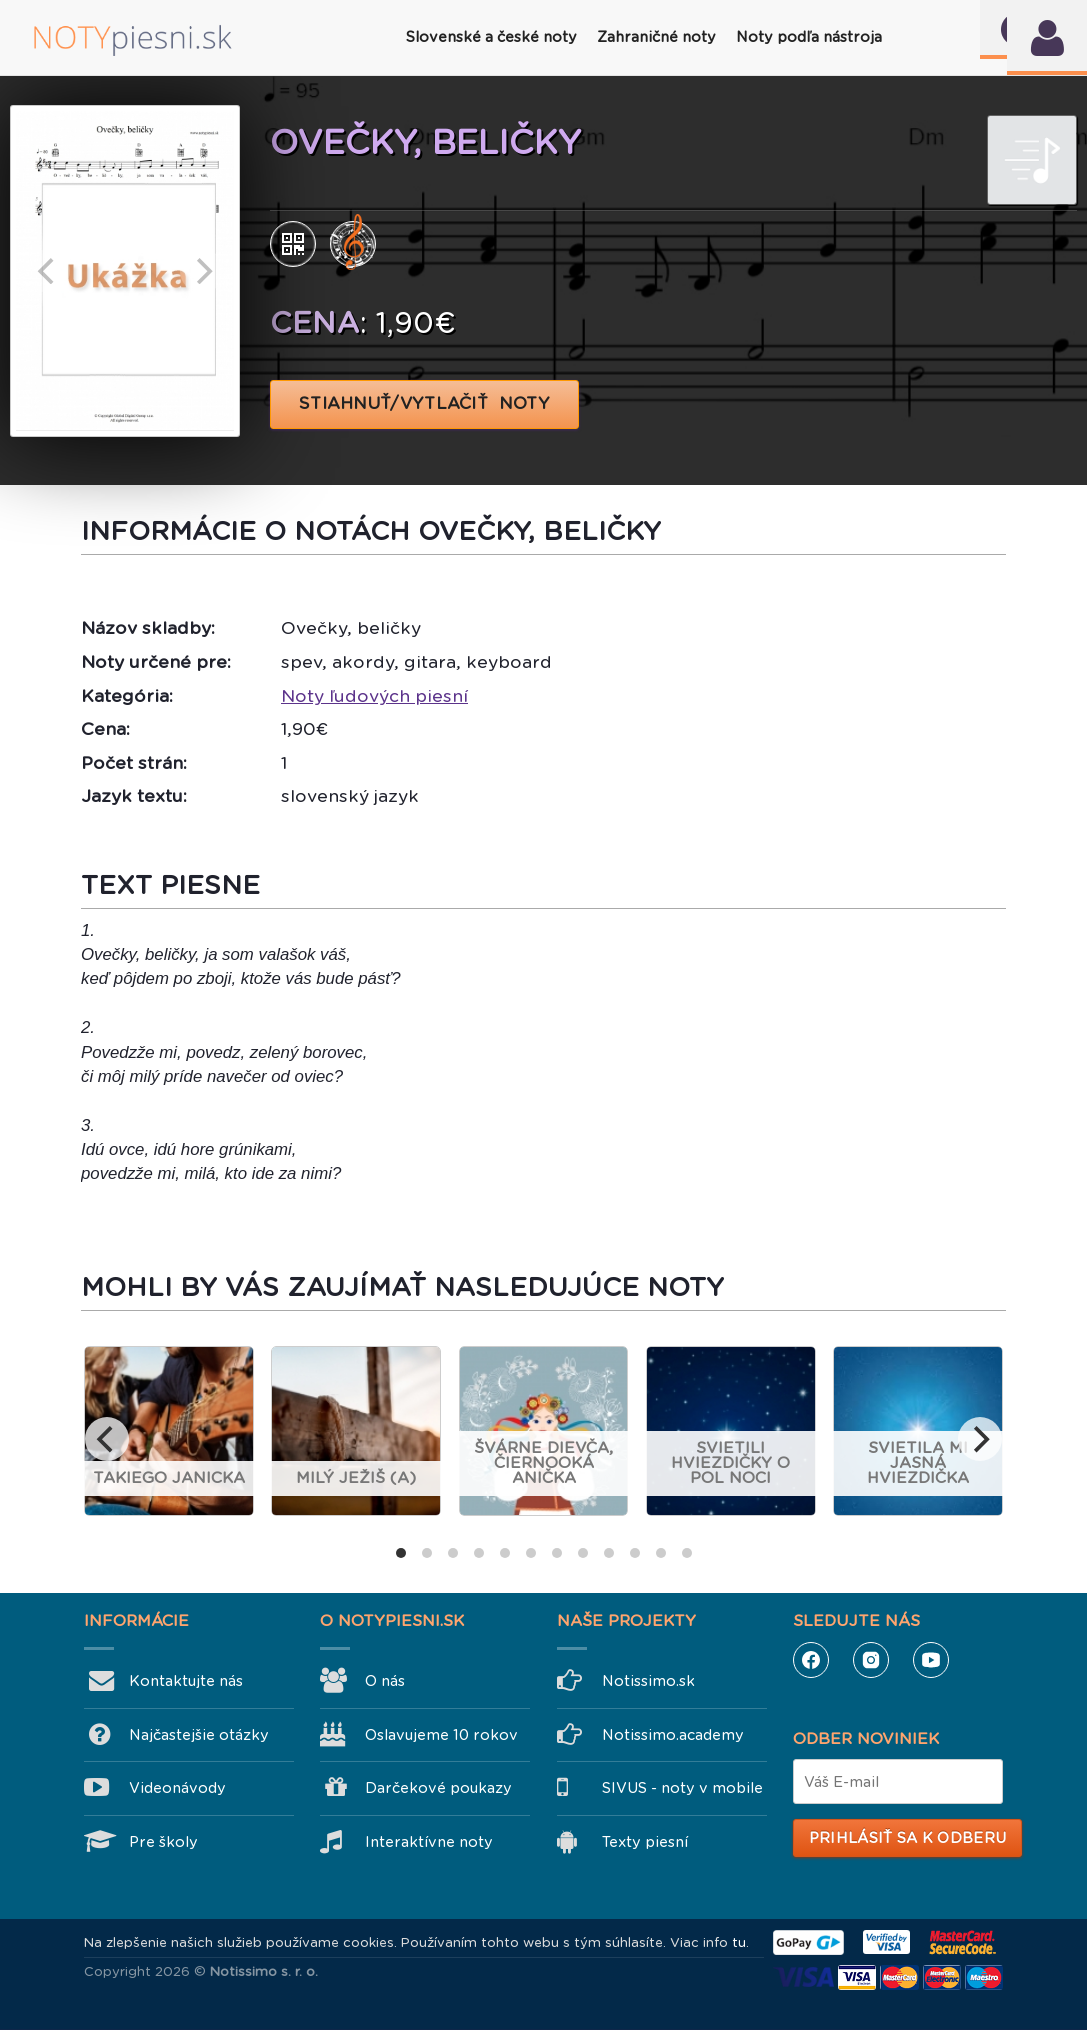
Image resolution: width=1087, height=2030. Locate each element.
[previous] (48, 271)
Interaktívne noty (429, 1842)
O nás (385, 1681)
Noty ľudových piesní (374, 696)
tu (739, 1942)
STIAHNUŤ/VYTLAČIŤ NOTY (424, 403)
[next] (202, 271)
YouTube (931, 1660)
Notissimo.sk (648, 1681)
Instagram (871, 1660)
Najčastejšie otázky (199, 1735)
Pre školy (163, 1842)
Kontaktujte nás (186, 1681)
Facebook (811, 1660)
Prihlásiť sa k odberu (907, 1838)
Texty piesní (645, 1842)
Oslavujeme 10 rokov (441, 1735)
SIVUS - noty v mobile (682, 1788)
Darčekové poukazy (438, 1788)
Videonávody (177, 1788)
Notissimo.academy (673, 1735)
